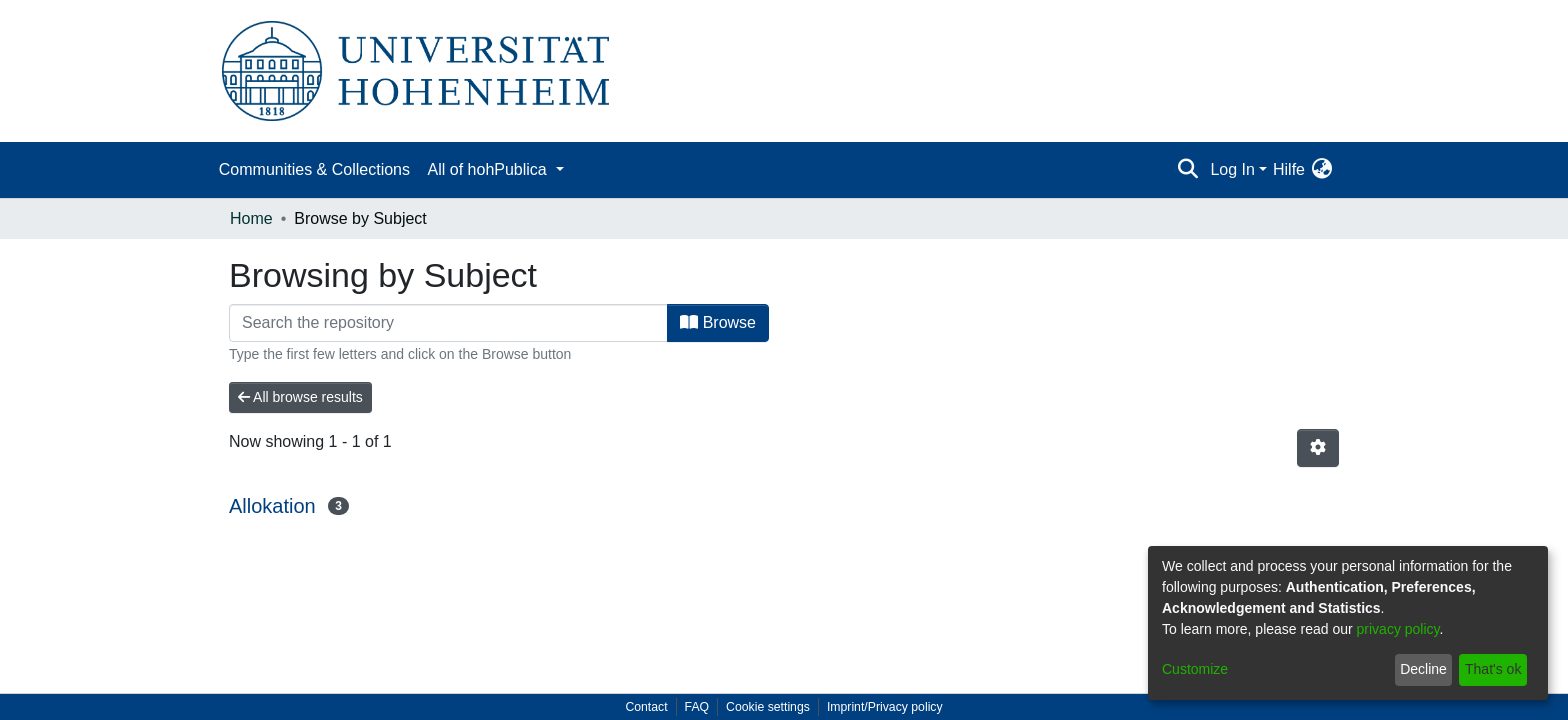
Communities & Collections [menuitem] (314, 169)
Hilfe (1289, 169)
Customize (1195, 669)
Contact (646, 707)
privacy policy (1398, 629)
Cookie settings (768, 707)
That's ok (1493, 669)
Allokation (272, 506)
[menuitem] (1321, 170)
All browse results (300, 397)
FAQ (697, 707)
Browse (718, 322)
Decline (1423, 669)
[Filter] (448, 323)
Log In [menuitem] (1232, 169)
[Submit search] (1187, 170)
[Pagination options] (1318, 448)
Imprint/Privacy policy (885, 707)
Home (251, 218)
